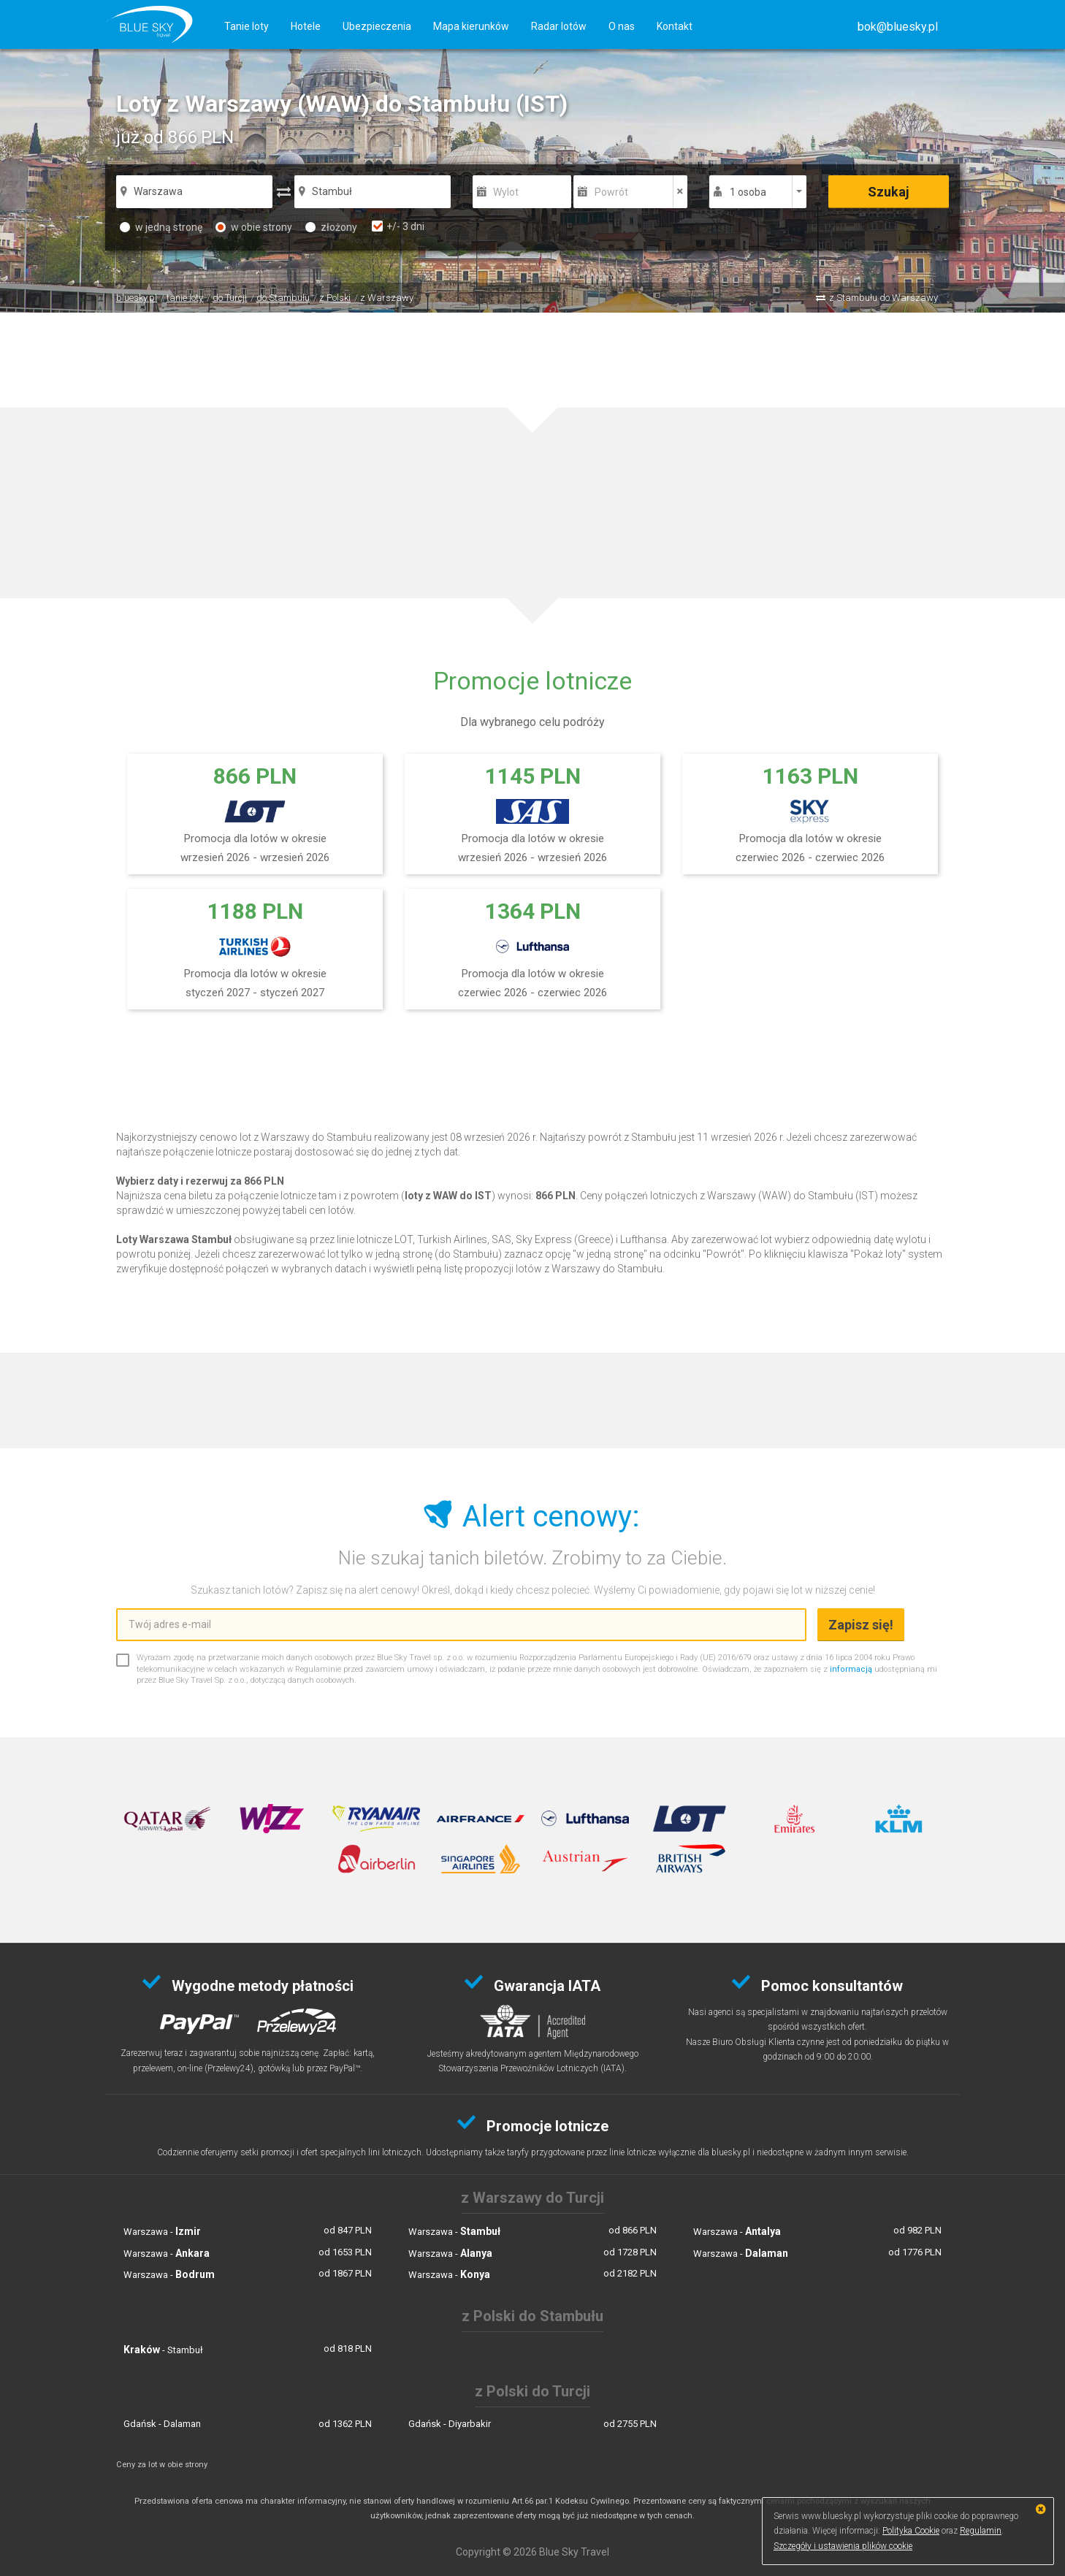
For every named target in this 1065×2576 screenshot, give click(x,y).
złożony (331, 227)
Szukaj (888, 191)
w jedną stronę (161, 227)
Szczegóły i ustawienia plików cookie (843, 2546)
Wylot (506, 192)
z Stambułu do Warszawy (883, 297)
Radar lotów (559, 26)
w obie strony (253, 227)
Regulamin (980, 2531)
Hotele (306, 26)
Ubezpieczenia (377, 26)
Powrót (611, 192)
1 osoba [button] (748, 192)
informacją (851, 1669)
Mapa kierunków (471, 26)
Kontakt (674, 26)
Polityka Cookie (910, 2531)
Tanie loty (246, 26)
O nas (621, 26)
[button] (898, 27)
